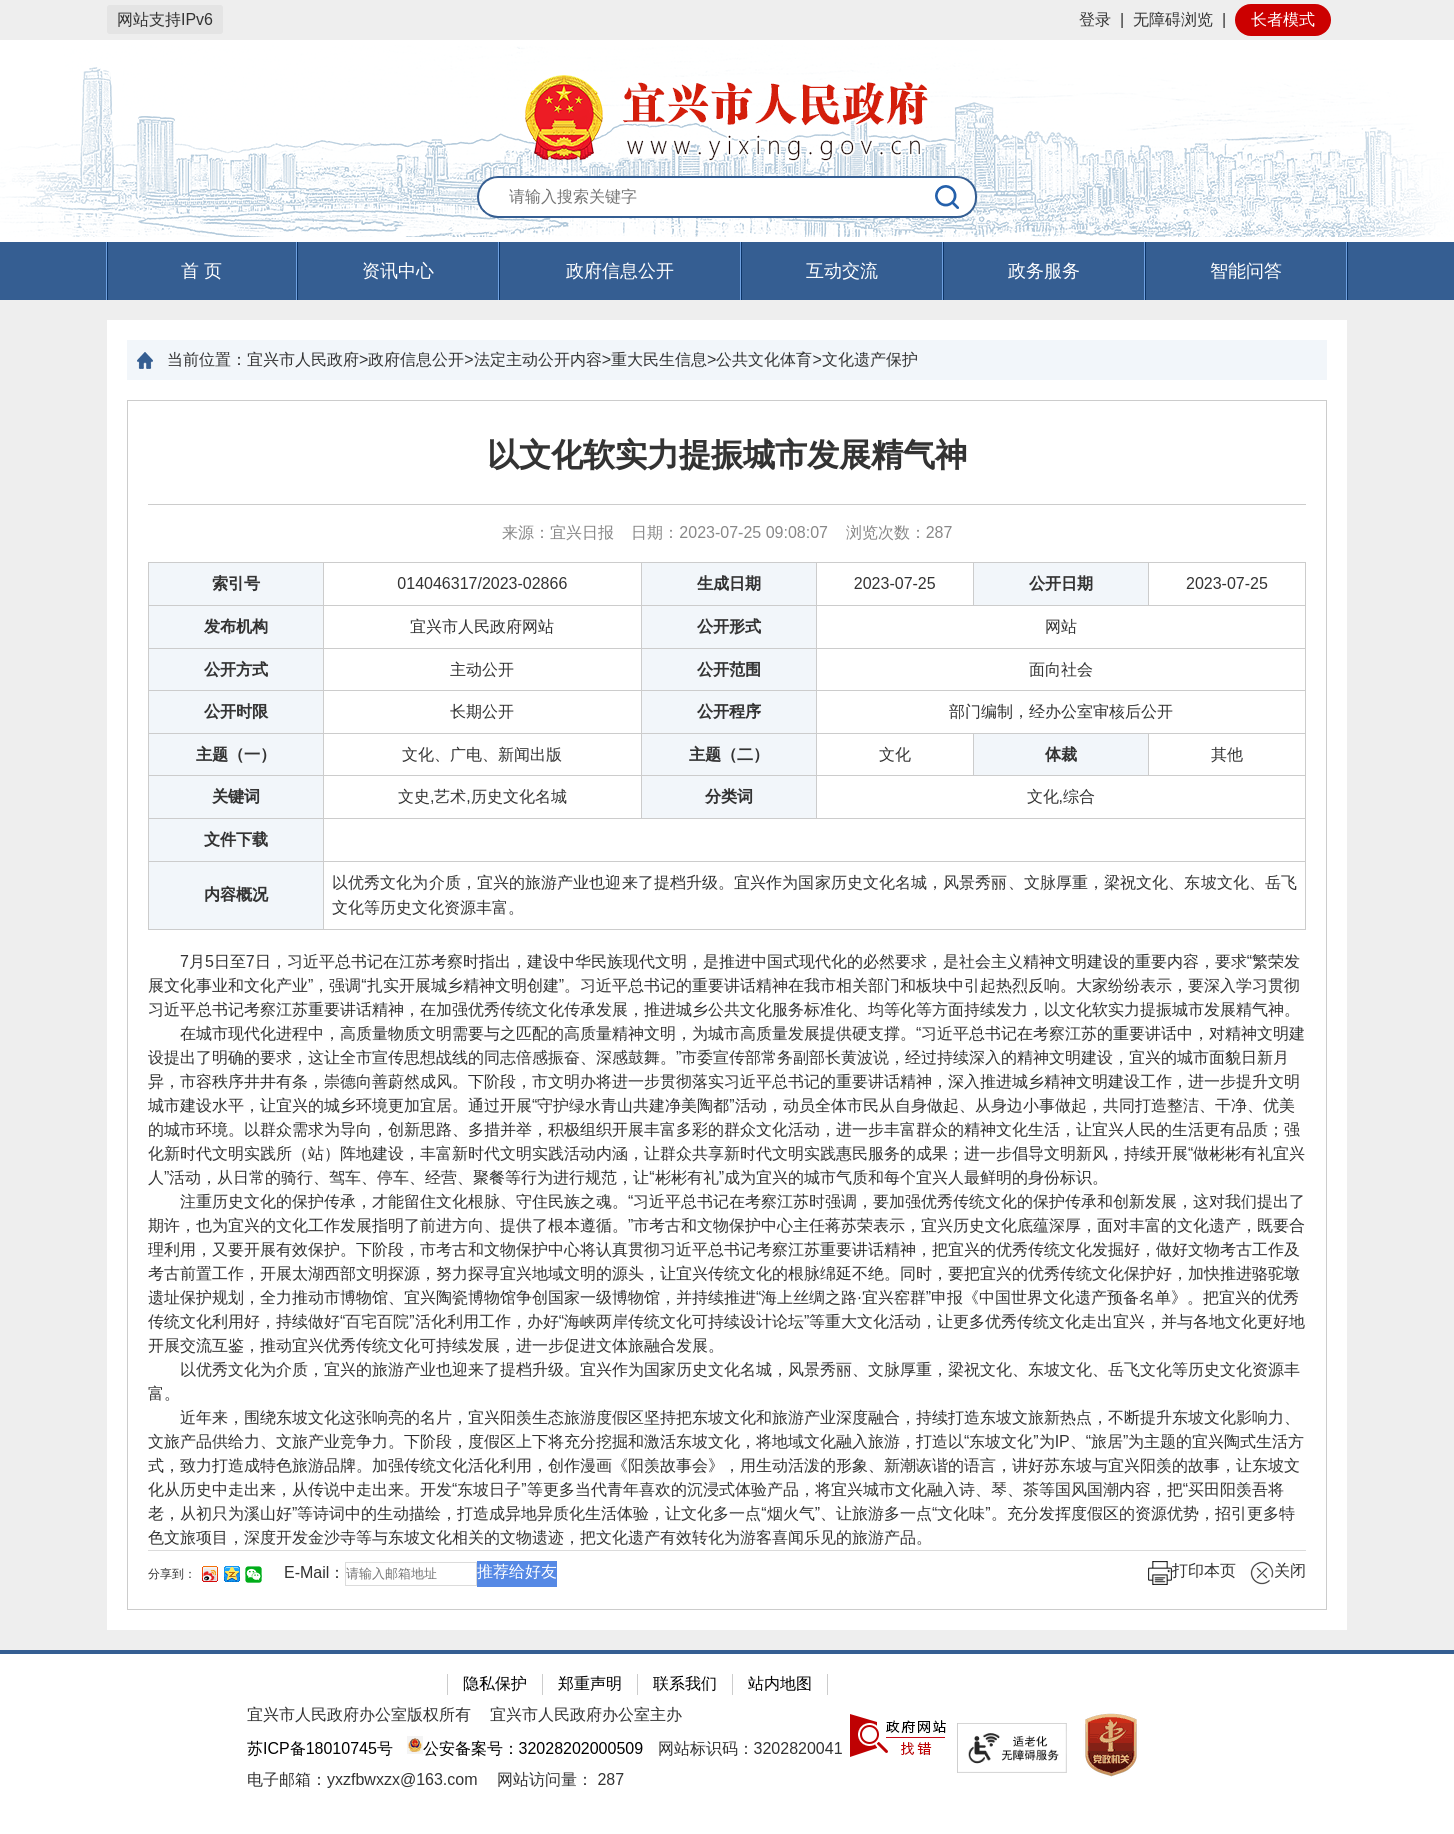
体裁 (1061, 754)
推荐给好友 (517, 1571)
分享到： (172, 1574)
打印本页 (1192, 1573)
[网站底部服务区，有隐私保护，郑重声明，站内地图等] (727, 1742)
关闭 (1278, 1573)
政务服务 (1044, 271)
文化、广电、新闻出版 (482, 754)
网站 (1061, 626)
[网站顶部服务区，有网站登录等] (727, 20)
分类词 (729, 796)
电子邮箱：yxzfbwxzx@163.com (362, 1779)
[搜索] (948, 197)
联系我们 (685, 1683)
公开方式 (236, 669)
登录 (1095, 19)
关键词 (236, 796)
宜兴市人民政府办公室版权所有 (359, 1714)
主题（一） (236, 754)
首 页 (201, 271)
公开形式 (729, 626)
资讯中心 (398, 271)
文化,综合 (1061, 796)
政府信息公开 (620, 271)
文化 (895, 754)
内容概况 (236, 894)
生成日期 (729, 583)
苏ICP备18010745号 (320, 1748)
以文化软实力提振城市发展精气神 (727, 455)
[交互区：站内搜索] (727, 198)
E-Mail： (314, 1572)
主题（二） (729, 754)
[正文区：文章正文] (727, 1005)
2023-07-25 (895, 583)
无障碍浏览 (1173, 19)
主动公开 (482, 669)
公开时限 (236, 711)
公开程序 (729, 711)
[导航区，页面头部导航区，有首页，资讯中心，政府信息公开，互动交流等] (727, 271)
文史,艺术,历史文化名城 (482, 796)
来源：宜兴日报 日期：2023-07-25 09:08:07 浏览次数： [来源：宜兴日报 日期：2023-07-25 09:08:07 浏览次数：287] (727, 532)
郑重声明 (590, 1683)
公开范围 (729, 669)
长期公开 (482, 711)
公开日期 (1061, 583)
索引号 (236, 583)
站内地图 (780, 1683)
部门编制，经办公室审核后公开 (1061, 711)
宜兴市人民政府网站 (482, 626)
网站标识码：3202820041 (750, 1748)
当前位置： (207, 359)
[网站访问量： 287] (560, 1779)
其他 (1227, 754)
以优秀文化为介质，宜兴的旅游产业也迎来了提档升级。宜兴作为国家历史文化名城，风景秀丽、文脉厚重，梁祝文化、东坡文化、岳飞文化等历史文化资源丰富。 (814, 895)
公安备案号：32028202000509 (525, 1748)
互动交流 (842, 271)
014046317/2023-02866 (482, 583)
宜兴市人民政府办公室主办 (586, 1714)
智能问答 (1246, 271)
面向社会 (1061, 669)
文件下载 (236, 839)
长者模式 (1283, 19)
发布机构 (236, 626)
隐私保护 (495, 1683)
